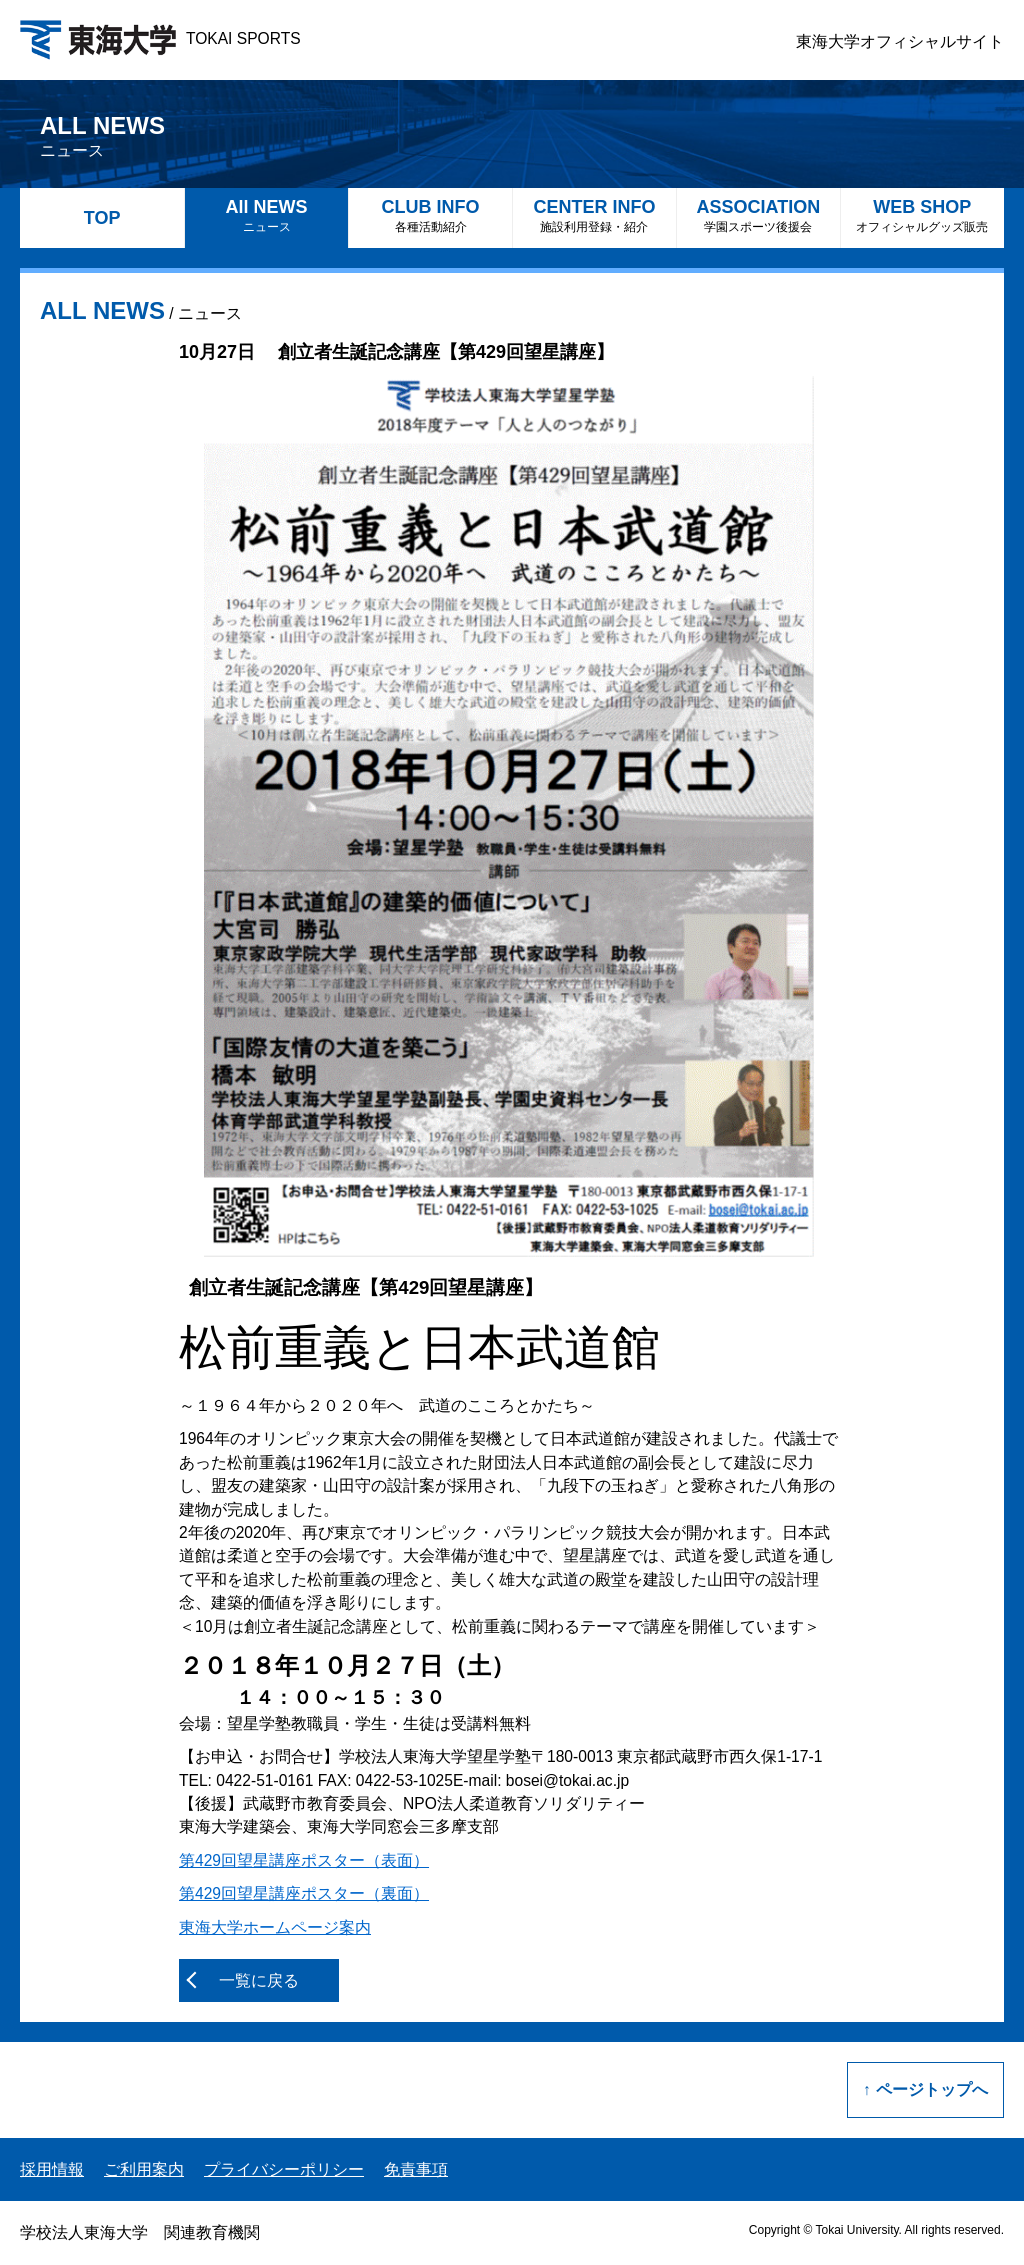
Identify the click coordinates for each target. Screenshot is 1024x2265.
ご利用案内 (144, 2169)
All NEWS (266, 215)
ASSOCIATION (758, 215)
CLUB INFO (430, 215)
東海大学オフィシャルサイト (900, 41)
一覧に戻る (259, 1980)
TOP (102, 218)
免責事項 (416, 2169)
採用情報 (52, 2169)
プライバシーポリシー (284, 2169)
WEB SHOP (922, 215)
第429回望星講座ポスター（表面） (304, 1860)
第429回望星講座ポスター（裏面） (304, 1893)
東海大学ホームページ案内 (275, 1927)
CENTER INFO (594, 215)
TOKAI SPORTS (160, 38)
